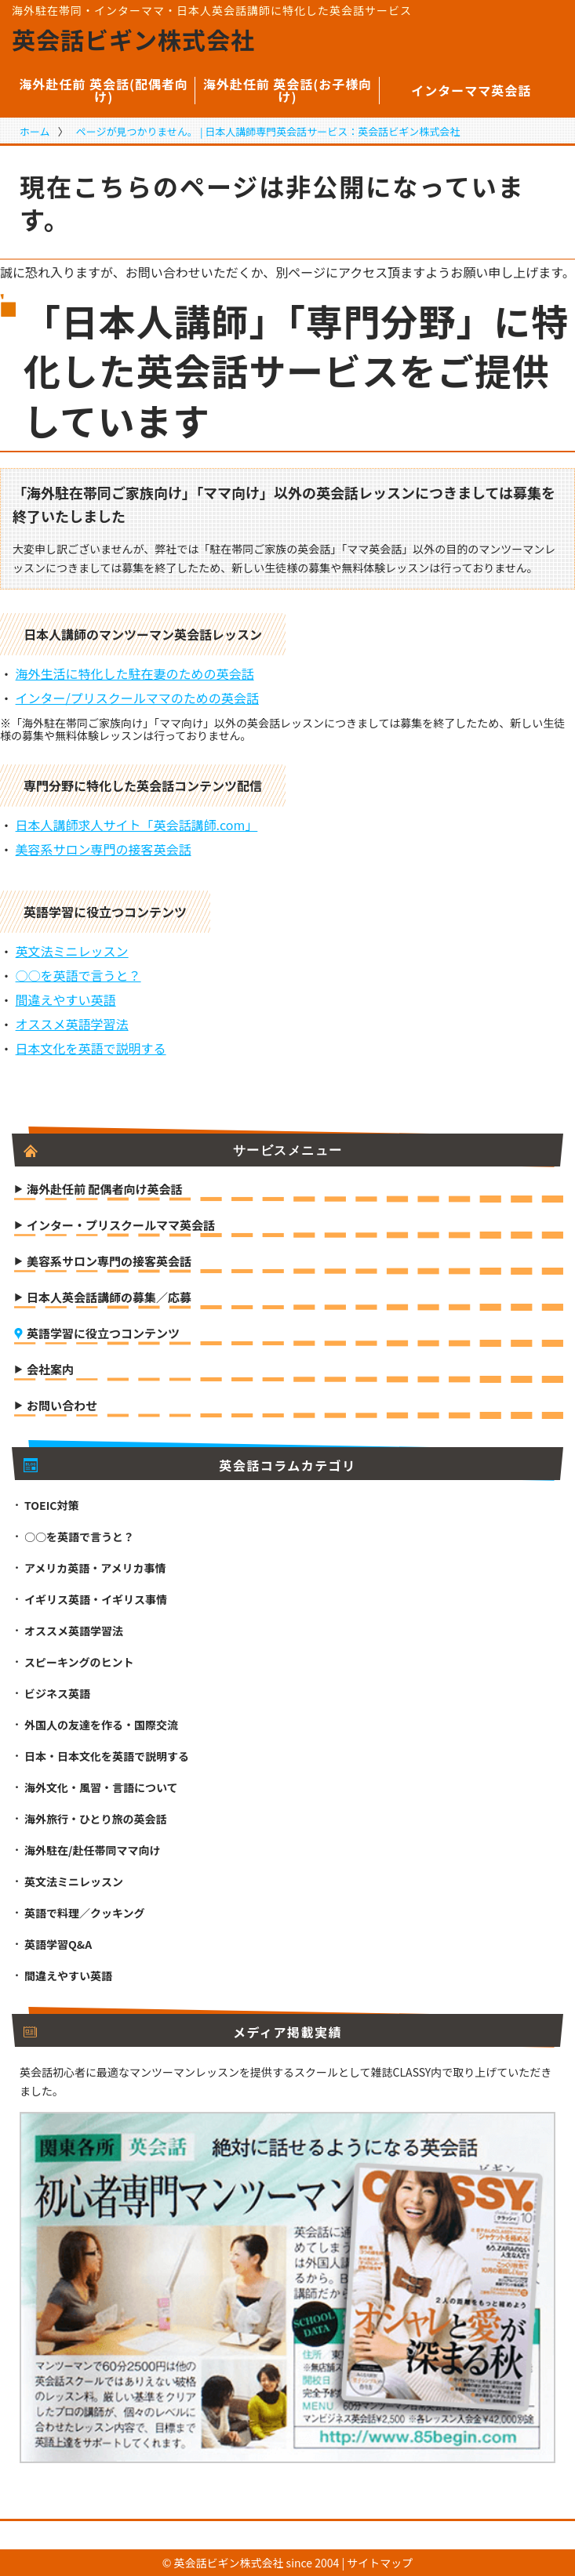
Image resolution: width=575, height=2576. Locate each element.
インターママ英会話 (471, 90)
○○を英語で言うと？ (78, 975)
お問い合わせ (62, 1406)
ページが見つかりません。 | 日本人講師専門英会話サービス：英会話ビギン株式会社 (268, 131)
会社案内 (50, 1370)
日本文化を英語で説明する (91, 1048)
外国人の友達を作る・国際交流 (101, 1724)
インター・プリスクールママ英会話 (121, 1226)
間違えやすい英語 (66, 999)
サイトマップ (380, 2563)
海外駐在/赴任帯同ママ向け (92, 1850)
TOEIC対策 (51, 1505)
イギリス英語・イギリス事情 (95, 1599)
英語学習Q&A (58, 1944)
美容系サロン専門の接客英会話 (103, 849)
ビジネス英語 (57, 1693)
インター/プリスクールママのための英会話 (137, 697)
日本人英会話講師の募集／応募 (109, 1298)
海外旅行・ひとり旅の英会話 (95, 1819)
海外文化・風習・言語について (101, 1787)
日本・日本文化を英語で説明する (106, 1756)
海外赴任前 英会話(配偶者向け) (103, 90)
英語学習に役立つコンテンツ (103, 1334)
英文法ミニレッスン (72, 951)
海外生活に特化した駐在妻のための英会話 (135, 673)
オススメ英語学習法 (72, 1023)
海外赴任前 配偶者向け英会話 (104, 1190)
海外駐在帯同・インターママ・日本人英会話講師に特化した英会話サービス (212, 10)
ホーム (35, 131)
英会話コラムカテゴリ (190, 1465)
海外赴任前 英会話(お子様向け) (288, 90)
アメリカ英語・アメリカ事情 (95, 1568)
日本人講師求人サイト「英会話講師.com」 (137, 824)
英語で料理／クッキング (84, 1913)
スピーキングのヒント (79, 1662)
